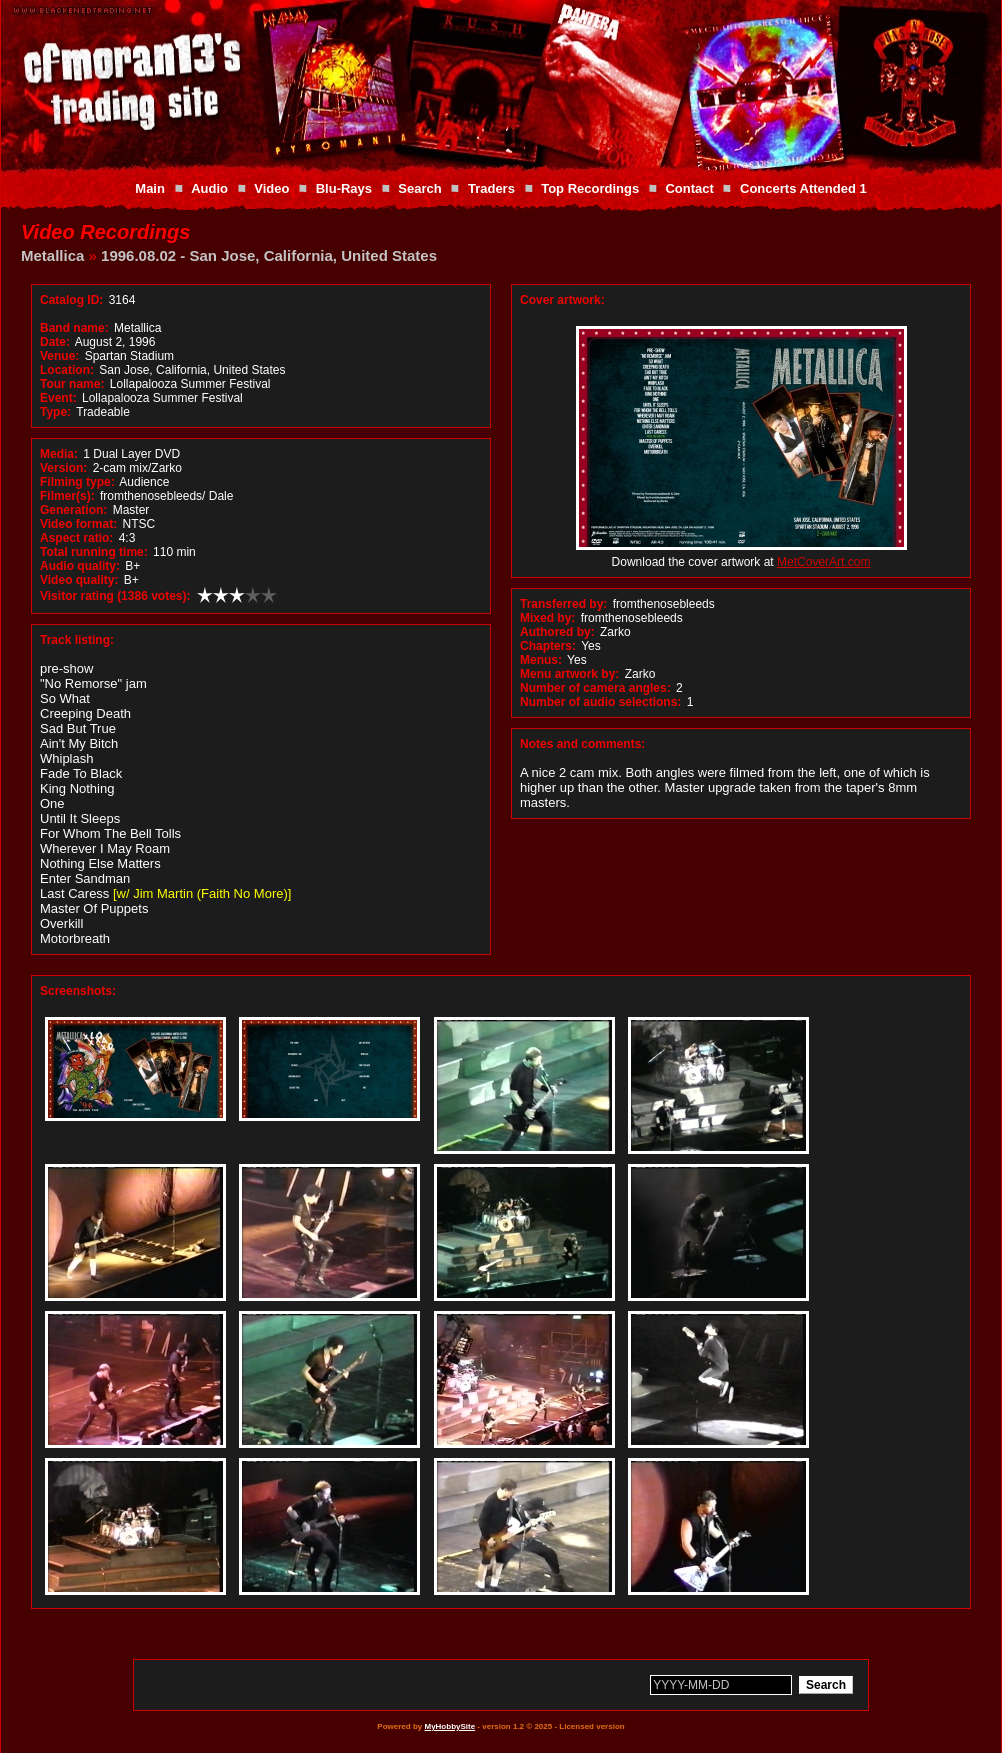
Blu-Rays (344, 188)
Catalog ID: (71, 300)
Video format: (78, 524)
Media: (59, 454)
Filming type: (77, 482)
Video (271, 188)
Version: (63, 468)
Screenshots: (78, 991)
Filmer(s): (67, 496)
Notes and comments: (582, 744)
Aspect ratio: (76, 538)
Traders (491, 188)
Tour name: (72, 384)
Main (150, 188)
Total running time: (94, 552)
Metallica (52, 255)
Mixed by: (547, 618)
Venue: (59, 356)
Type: (55, 412)
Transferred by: (563, 604)
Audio (209, 188)
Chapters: (548, 646)
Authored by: (557, 632)
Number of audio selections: (600, 702)
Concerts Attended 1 (803, 188)
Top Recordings (590, 188)
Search (419, 188)
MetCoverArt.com (823, 562)
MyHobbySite (449, 1726)
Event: (58, 398)
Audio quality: (80, 566)
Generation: (73, 510)
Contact (689, 188)
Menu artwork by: (569, 674)
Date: (55, 342)
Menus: (541, 660)
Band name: (74, 328)
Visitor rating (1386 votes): (115, 596)
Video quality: (79, 580)
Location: (67, 370)
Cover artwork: (562, 300)
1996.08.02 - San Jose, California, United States (269, 255)
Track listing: (77, 640)
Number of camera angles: (595, 688)
